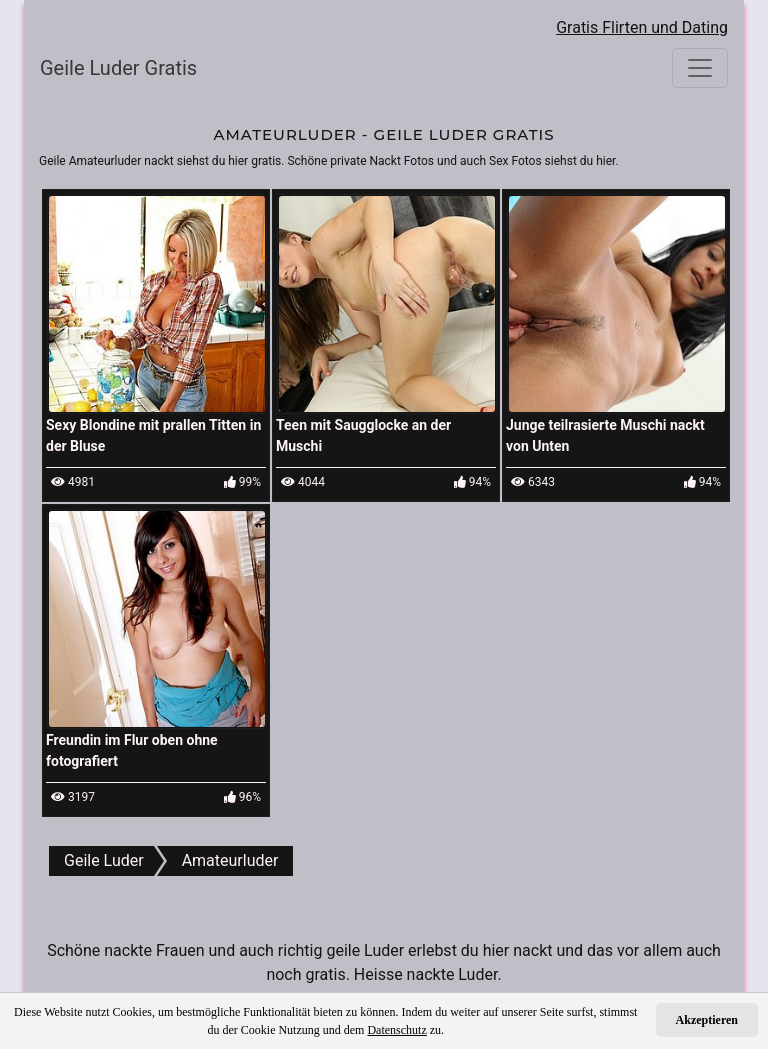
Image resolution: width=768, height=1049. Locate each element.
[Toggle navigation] (700, 68)
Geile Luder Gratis (118, 68)
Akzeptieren (707, 1020)
